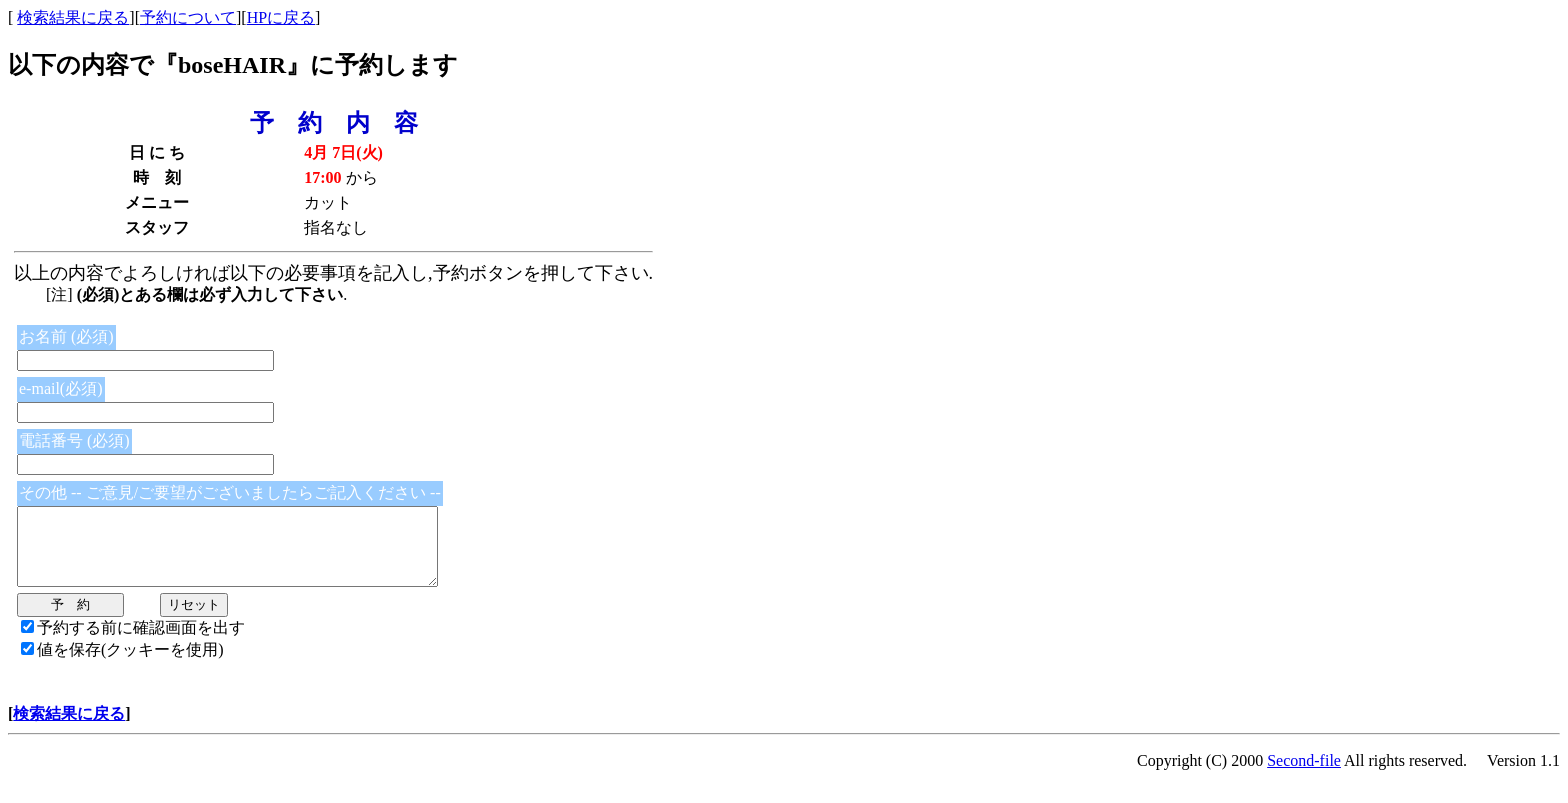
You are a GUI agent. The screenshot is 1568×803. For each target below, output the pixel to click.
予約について (188, 17)
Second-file (1304, 775)
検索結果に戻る (73, 17)
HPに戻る (281, 17)
